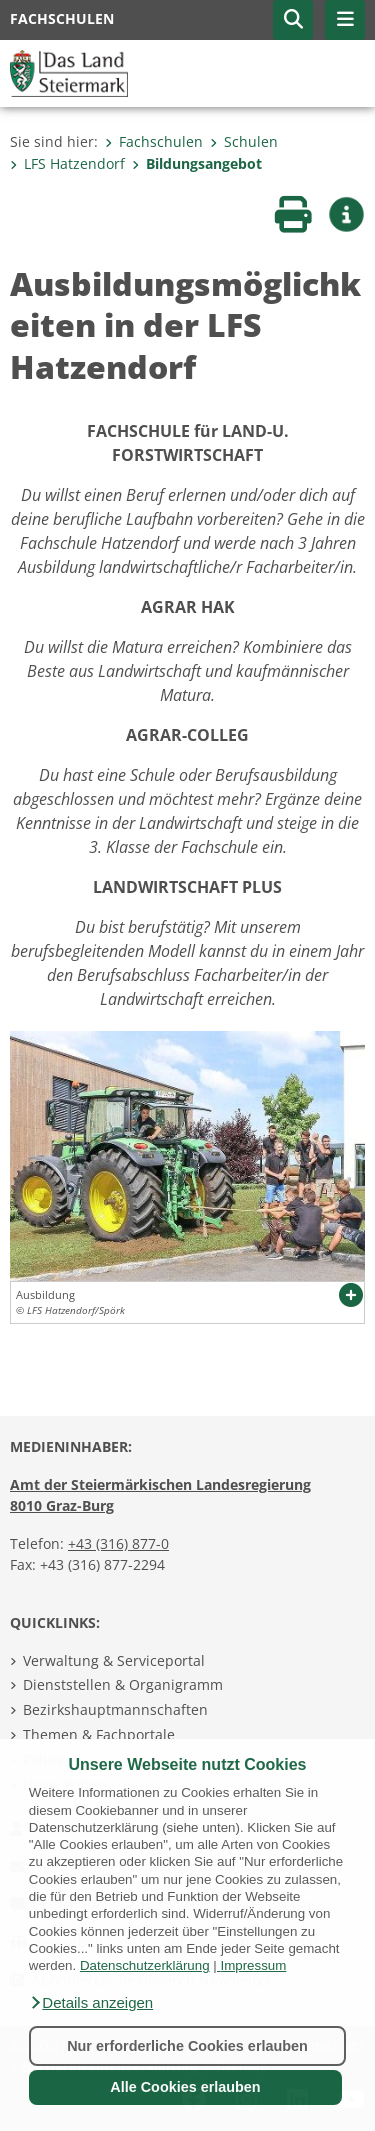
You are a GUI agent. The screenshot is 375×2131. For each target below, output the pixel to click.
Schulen (244, 141)
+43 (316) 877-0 (118, 1543)
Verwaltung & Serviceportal (114, 1660)
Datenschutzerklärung (145, 1965)
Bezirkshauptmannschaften (115, 1709)
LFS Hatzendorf (67, 163)
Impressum (253, 1965)
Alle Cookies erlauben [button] (185, 2087)
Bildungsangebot (197, 163)
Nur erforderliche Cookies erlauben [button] (187, 2046)
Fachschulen (154, 141)
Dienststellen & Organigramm (123, 1684)
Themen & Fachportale (99, 1734)
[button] (91, 2003)
